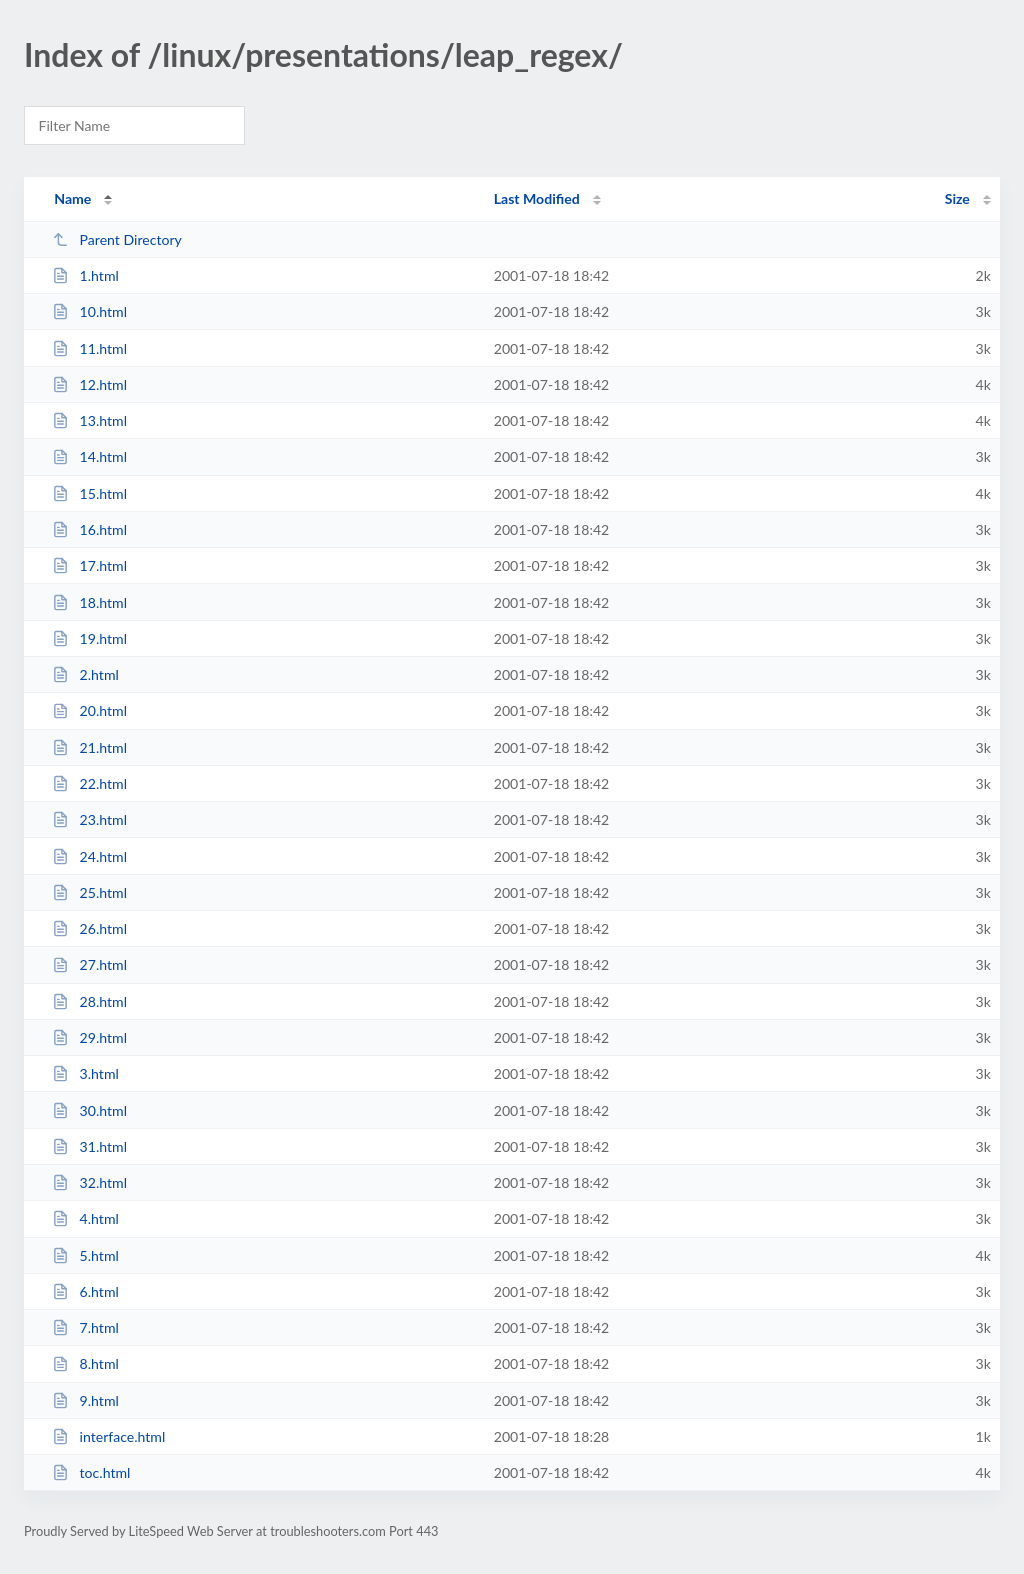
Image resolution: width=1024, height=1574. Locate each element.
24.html (89, 856)
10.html (89, 311)
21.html (89, 747)
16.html (89, 529)
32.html (89, 1182)
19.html (89, 638)
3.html (85, 1073)
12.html (89, 384)
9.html (85, 1400)
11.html (89, 348)
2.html (85, 674)
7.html (85, 1327)
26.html (89, 928)
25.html (89, 892)
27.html (89, 964)
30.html (89, 1110)
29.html (89, 1037)
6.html (85, 1291)
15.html (89, 493)
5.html (85, 1255)
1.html (85, 275)
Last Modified (537, 198)
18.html (89, 602)
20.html (89, 710)
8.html (85, 1363)
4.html (85, 1218)
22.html (89, 783)
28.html (89, 1001)
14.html (89, 456)
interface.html (108, 1436)
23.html (89, 819)
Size (957, 198)
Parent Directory (117, 239)
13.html (89, 420)
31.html (89, 1146)
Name (72, 198)
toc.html (91, 1472)
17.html (89, 565)
